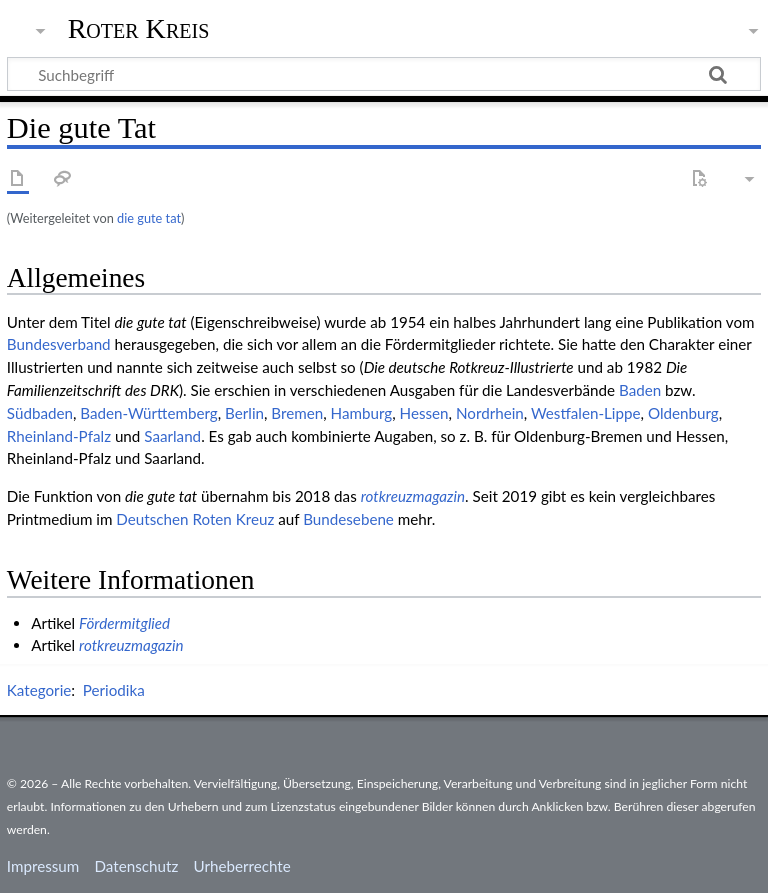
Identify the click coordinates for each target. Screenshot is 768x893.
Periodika (114, 690)
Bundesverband (59, 344)
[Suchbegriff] (384, 74)
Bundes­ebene (348, 519)
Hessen (424, 413)
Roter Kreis (139, 29)
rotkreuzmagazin (413, 496)
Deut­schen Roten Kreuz (195, 519)
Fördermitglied (124, 623)
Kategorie (39, 690)
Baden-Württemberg (148, 413)
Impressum (43, 866)
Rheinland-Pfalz (59, 436)
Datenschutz (137, 866)
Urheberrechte (241, 866)
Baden (640, 390)
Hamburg (362, 413)
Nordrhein (490, 413)
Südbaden (40, 413)
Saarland (172, 436)
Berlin (244, 413)
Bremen (297, 413)
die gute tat (149, 218)
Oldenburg (683, 413)
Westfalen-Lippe (586, 413)
